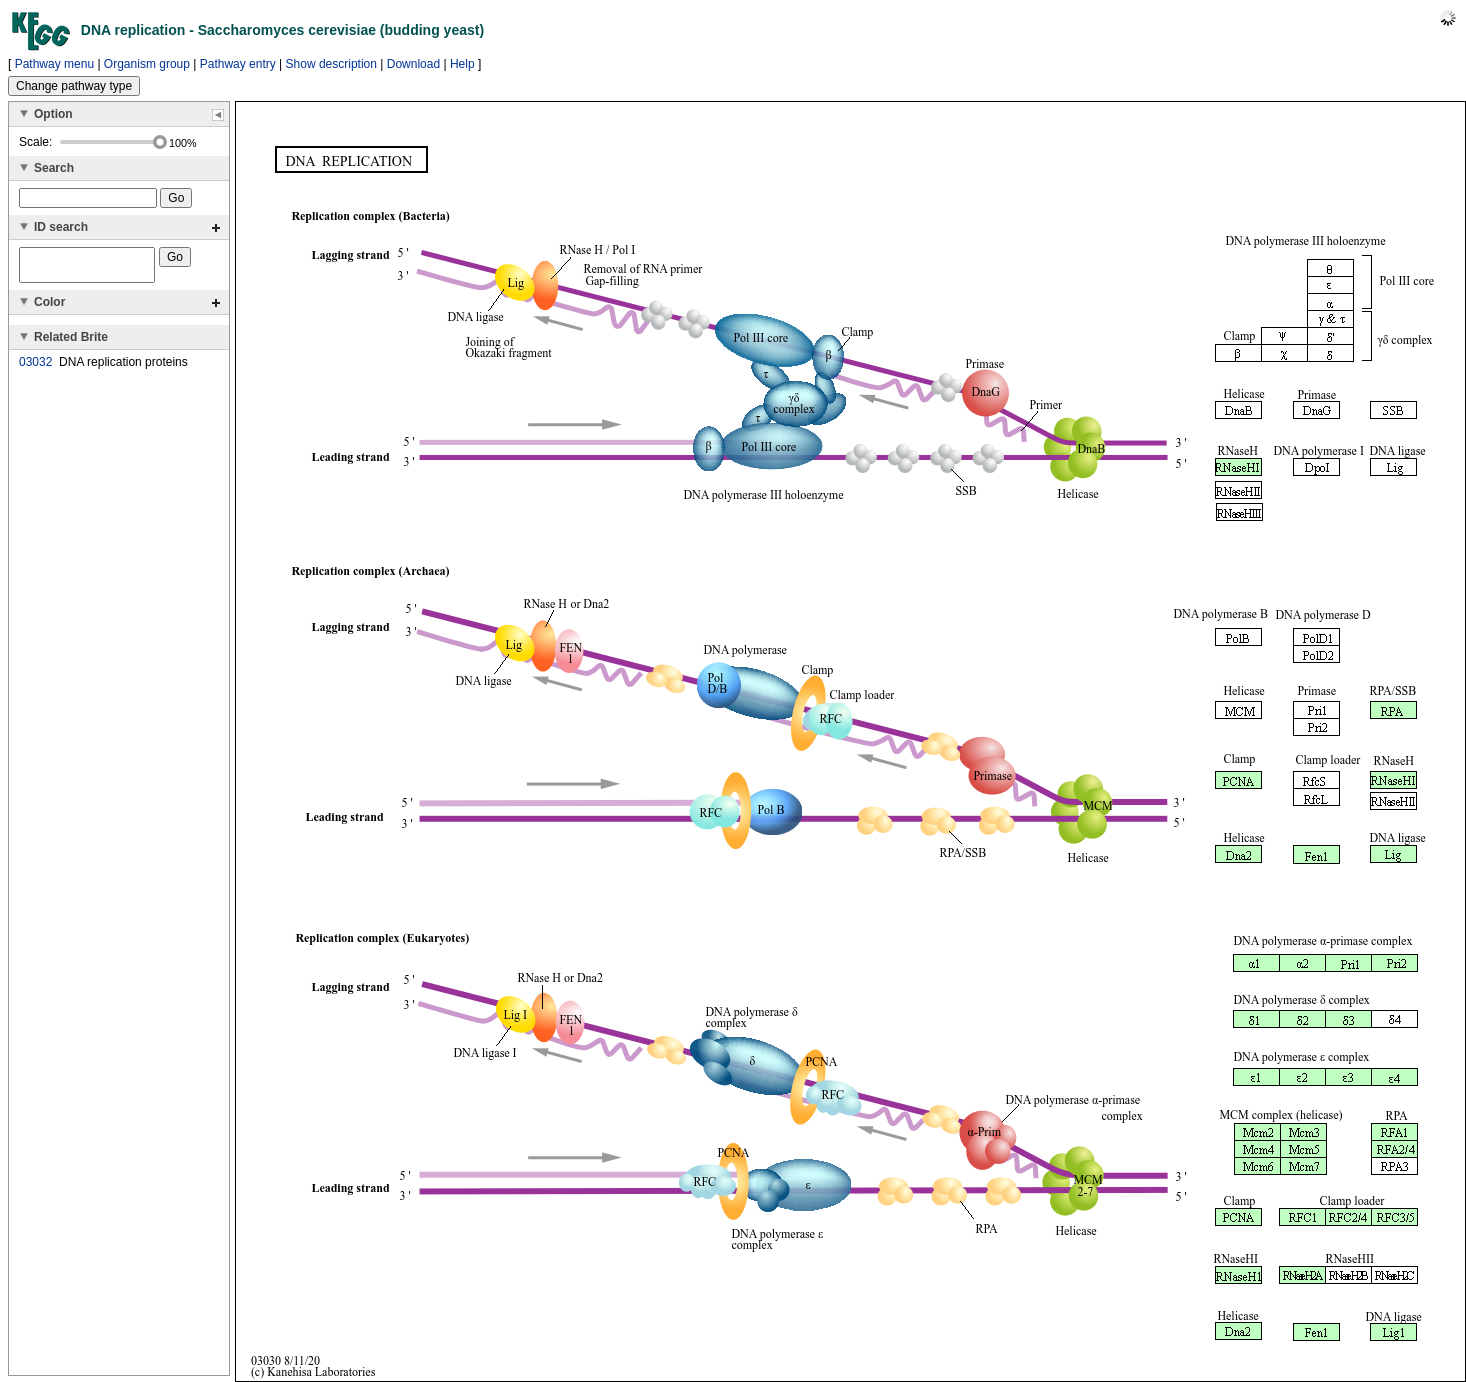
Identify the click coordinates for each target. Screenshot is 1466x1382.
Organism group (147, 64)
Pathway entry (238, 64)
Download (413, 64)
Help (462, 64)
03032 (35, 368)
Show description (331, 64)
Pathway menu (54, 64)
